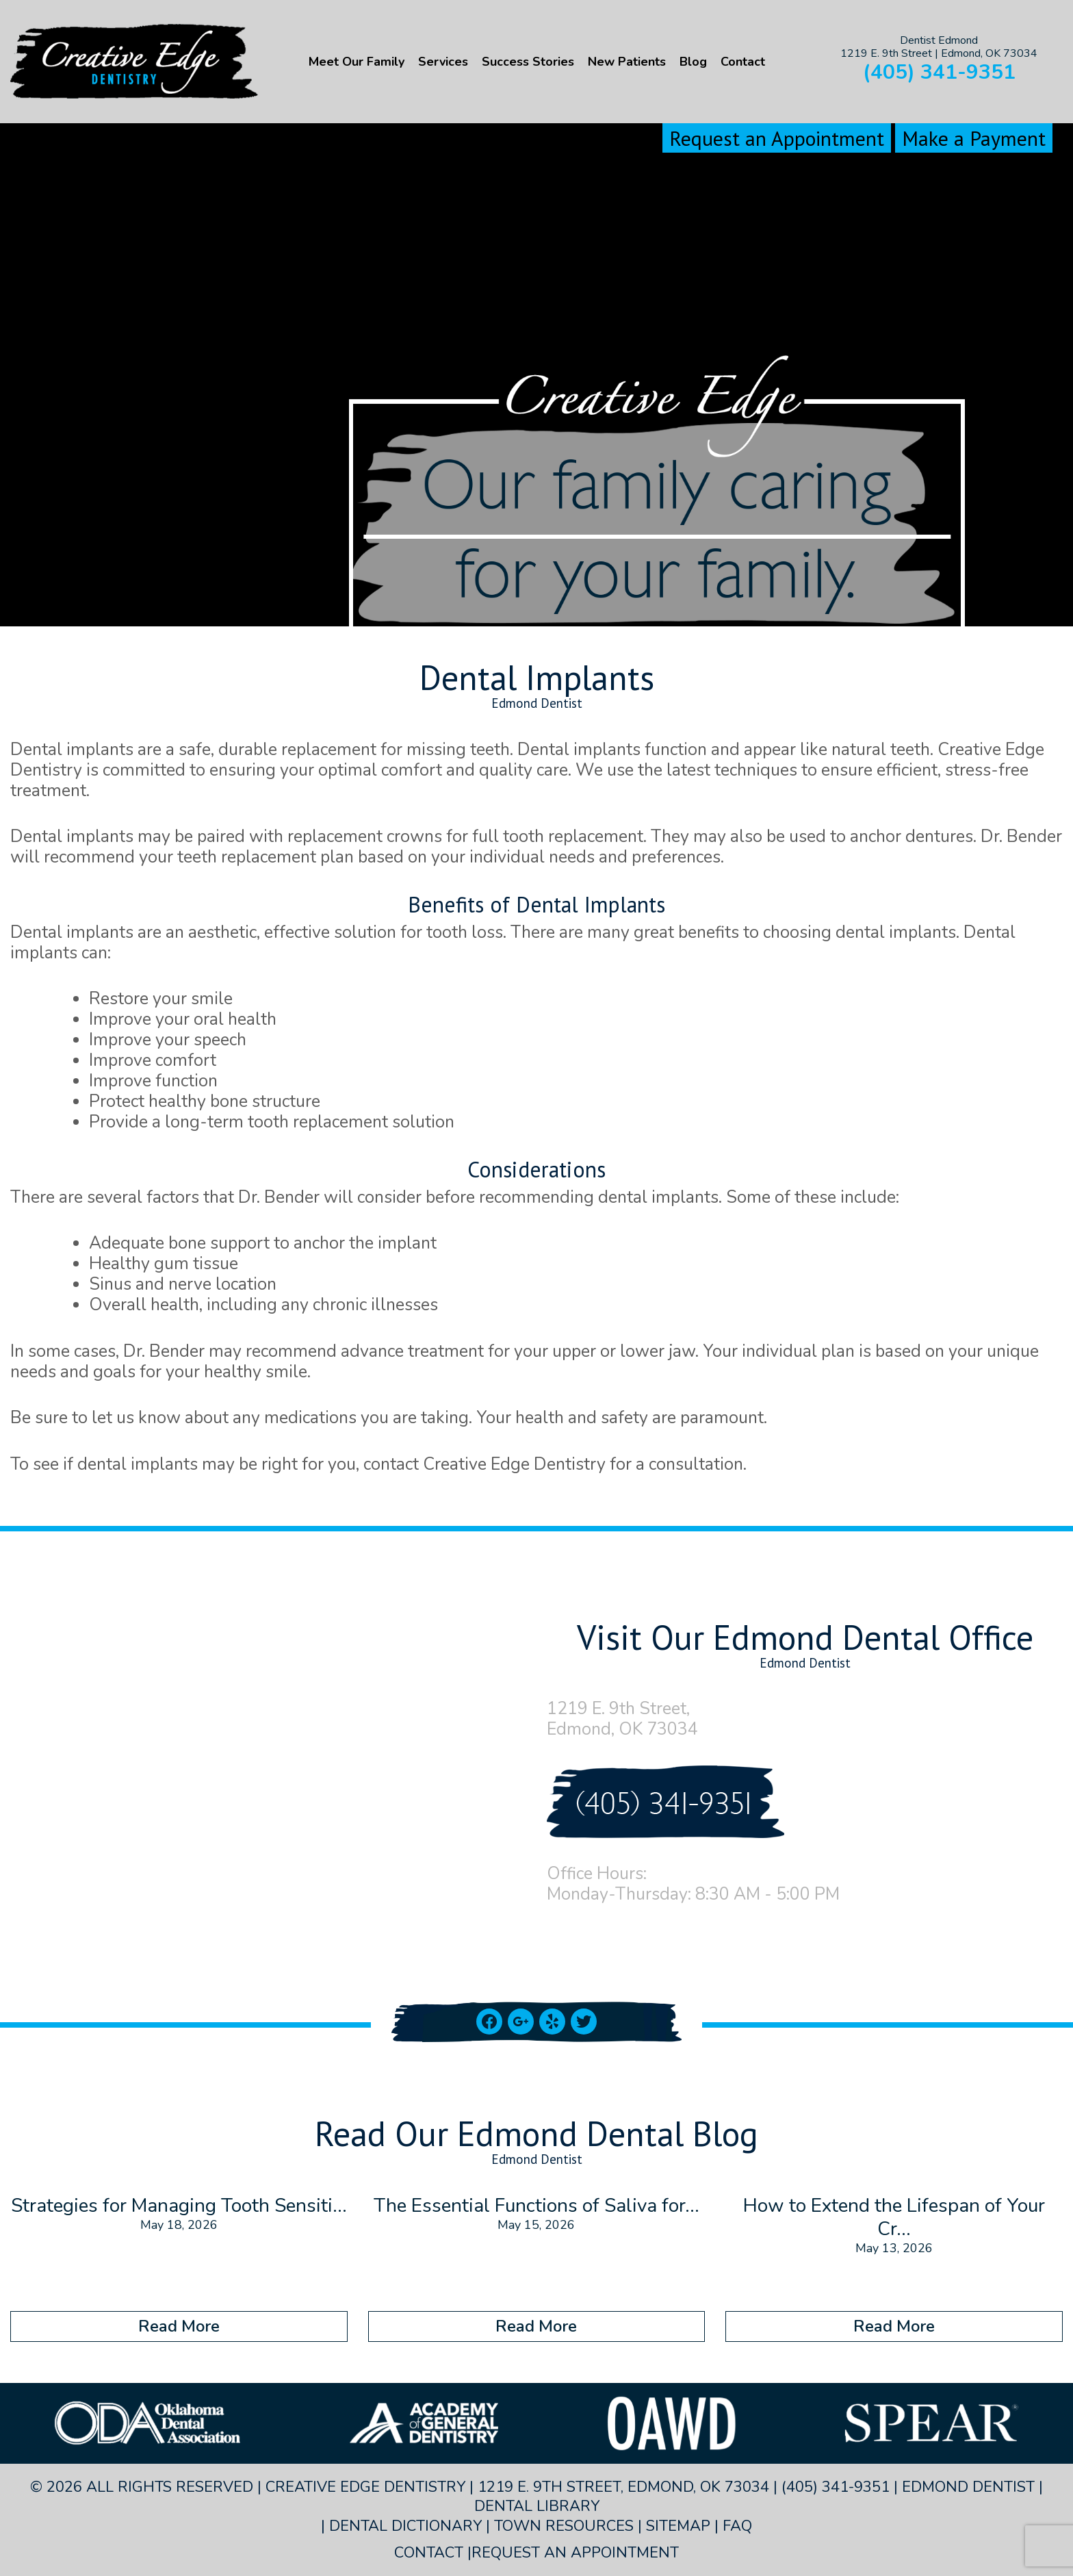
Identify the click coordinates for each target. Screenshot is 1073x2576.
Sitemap (678, 2526)
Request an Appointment (776, 138)
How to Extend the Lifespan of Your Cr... (894, 2217)
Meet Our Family (356, 61)
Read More (179, 2326)
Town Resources (564, 2526)
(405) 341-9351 (939, 72)
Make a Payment (974, 138)
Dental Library (536, 2506)
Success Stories (528, 61)
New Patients (627, 61)
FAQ (737, 2526)
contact (391, 1464)
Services (443, 61)
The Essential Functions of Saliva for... (536, 2206)
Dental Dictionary (405, 2526)
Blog (693, 61)
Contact (743, 61)
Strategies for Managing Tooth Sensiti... (179, 2206)
